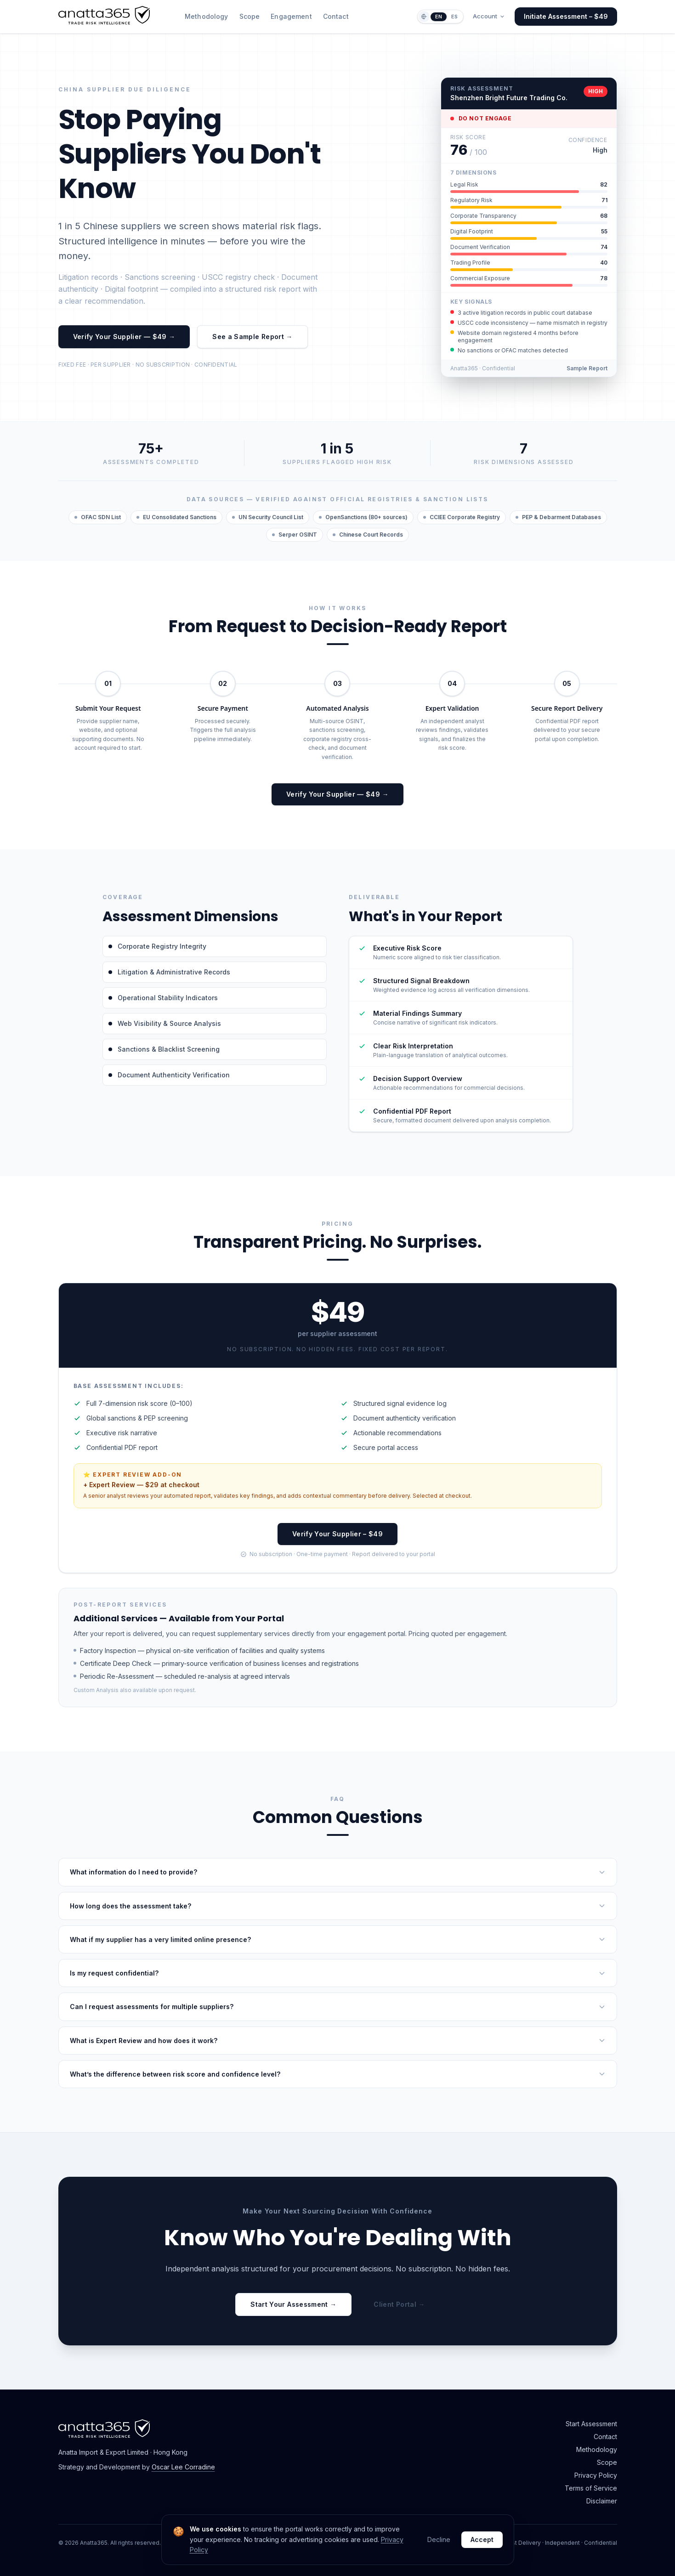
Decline (438, 2539)
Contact (336, 16)
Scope (249, 16)
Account (489, 16)
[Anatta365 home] (104, 21)
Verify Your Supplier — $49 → (124, 336)
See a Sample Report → (252, 336)
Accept (482, 2539)
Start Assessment (591, 2424)
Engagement (291, 16)
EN (438, 16)
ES (454, 16)
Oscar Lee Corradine (183, 2467)
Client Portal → (399, 2304)
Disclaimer (601, 2501)
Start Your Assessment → (293, 2304)
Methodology (206, 16)
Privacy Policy (595, 2475)
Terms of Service (591, 2488)
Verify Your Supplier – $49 (337, 1534)
